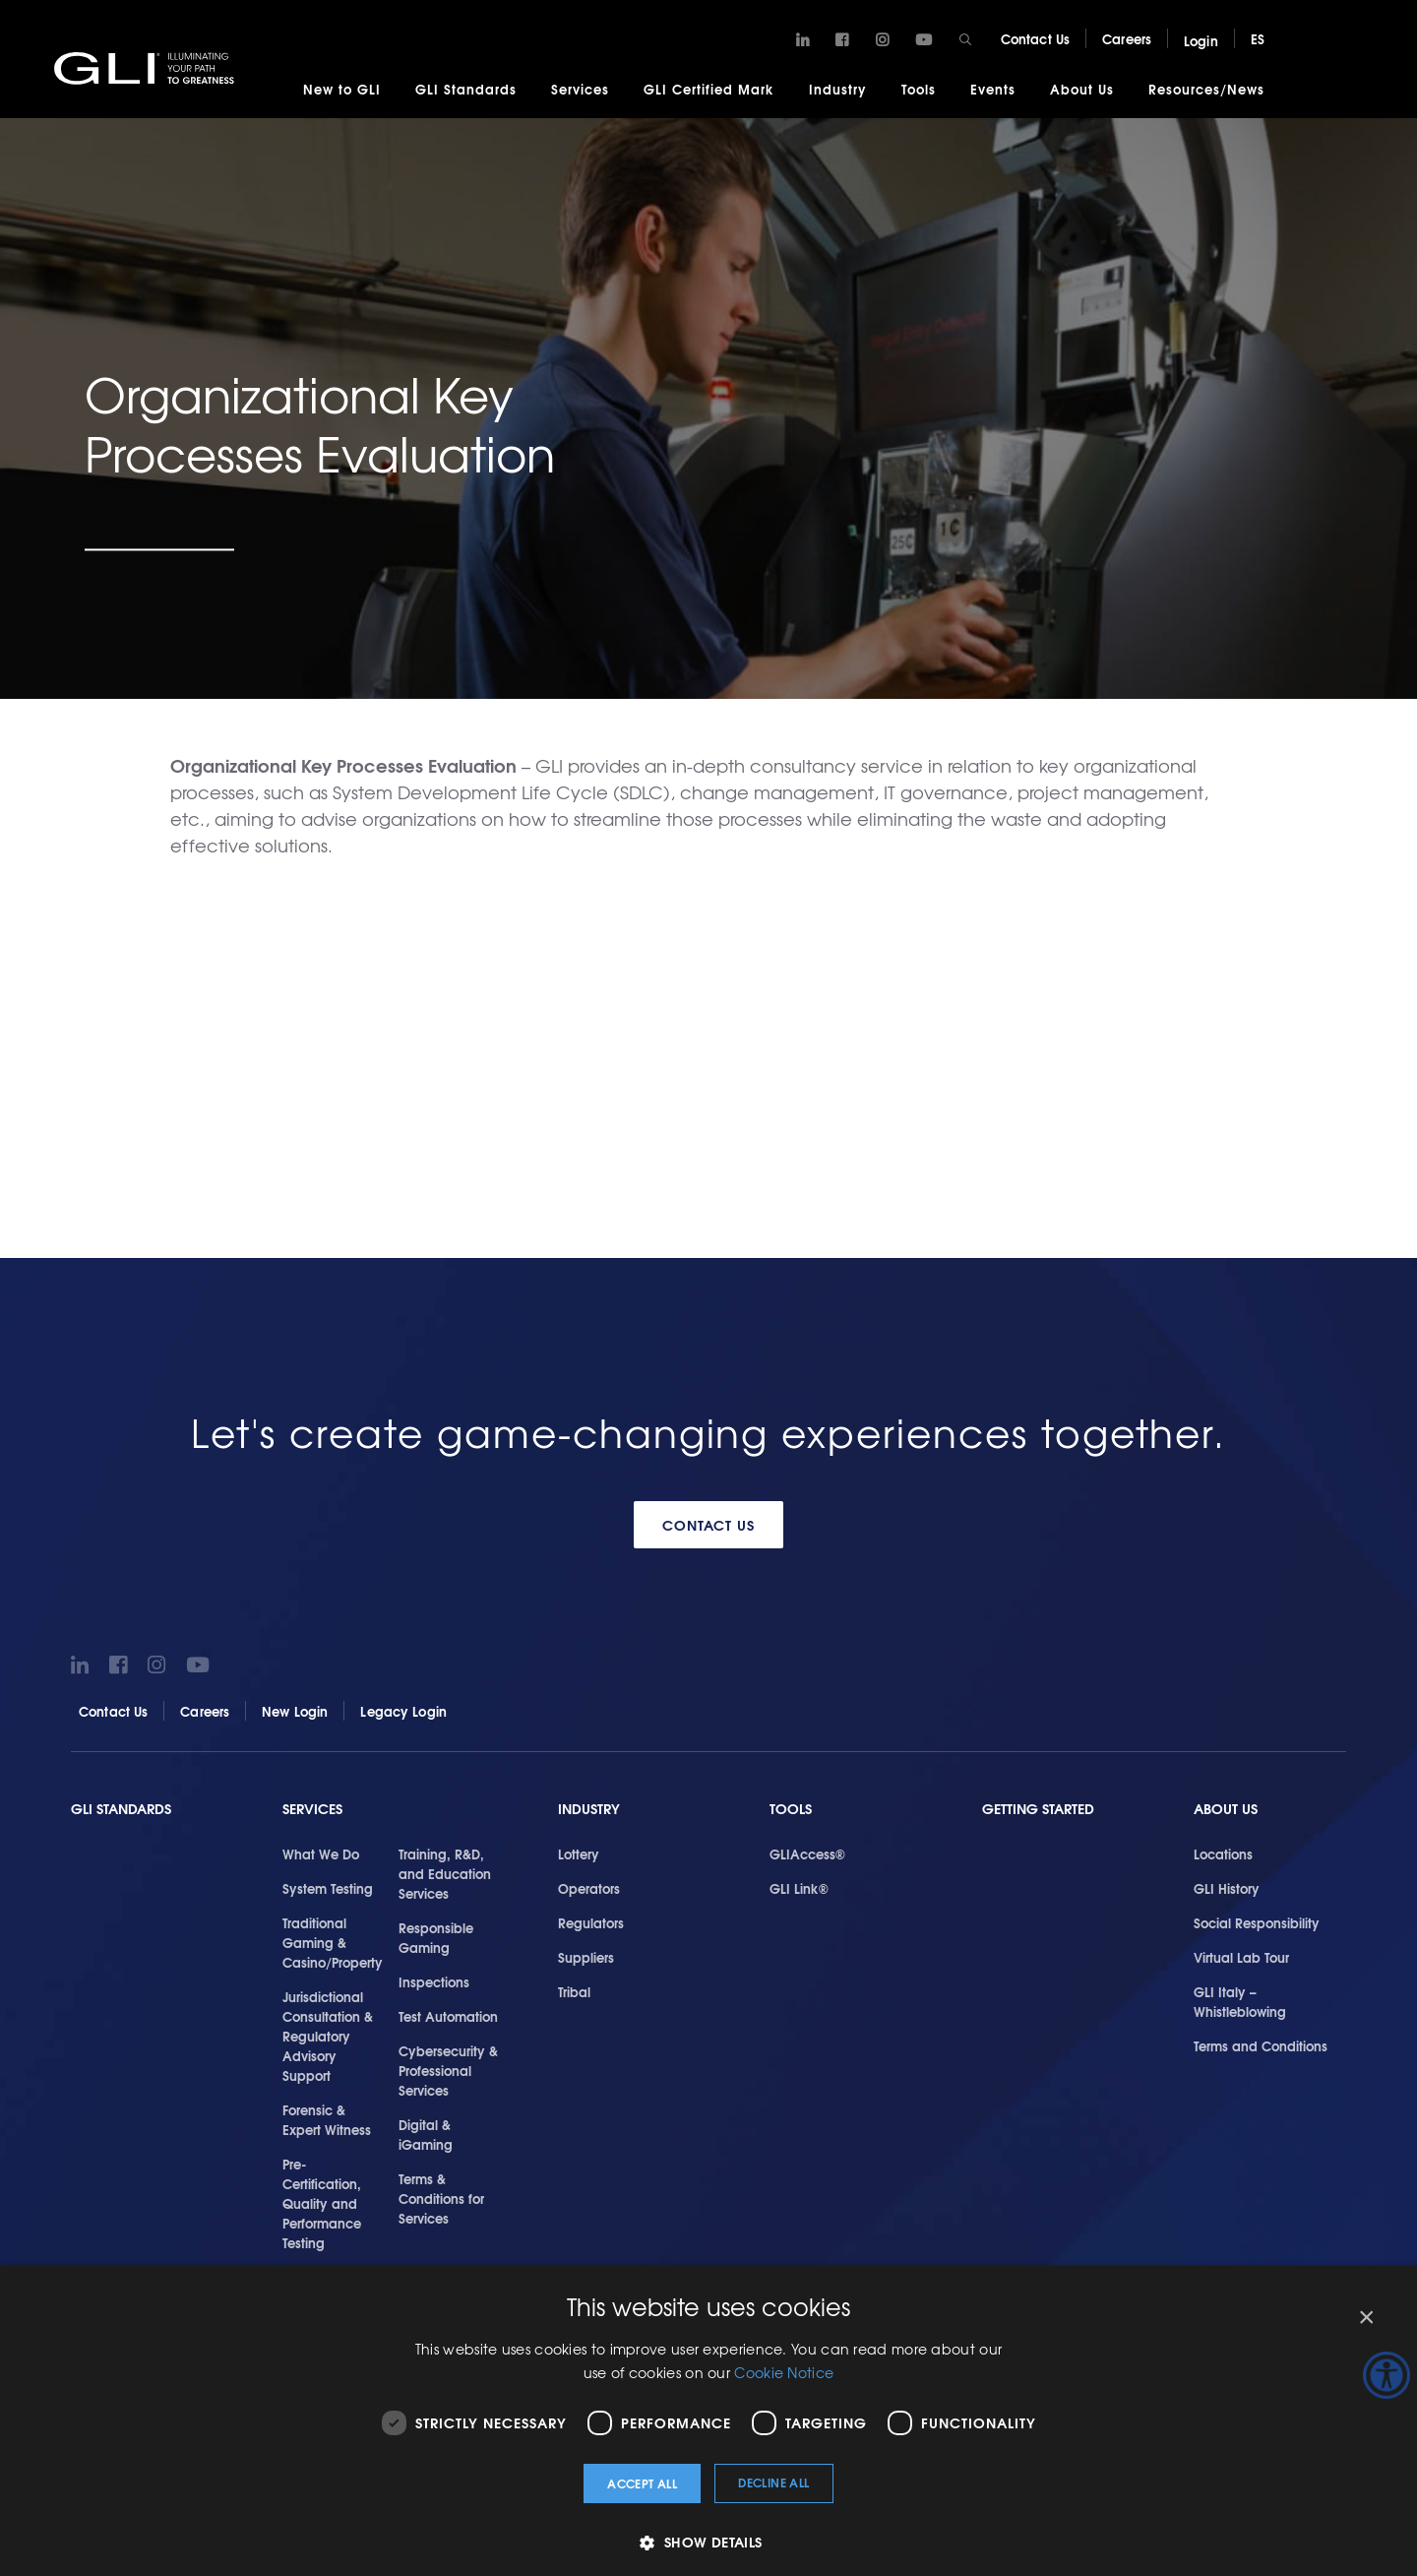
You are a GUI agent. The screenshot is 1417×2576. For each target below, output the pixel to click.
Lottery (578, 1853)
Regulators (591, 1922)
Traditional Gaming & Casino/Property (332, 1942)
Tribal (574, 1991)
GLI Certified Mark (709, 88)
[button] (708, 2542)
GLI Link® (799, 1888)
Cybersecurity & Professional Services (448, 2070)
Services (580, 88)
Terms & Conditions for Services (441, 2198)
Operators (589, 1888)
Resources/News (1206, 88)
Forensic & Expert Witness (326, 2119)
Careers (1126, 38)
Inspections (434, 1981)
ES (1257, 38)
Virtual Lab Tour (1241, 1957)
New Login (295, 1711)
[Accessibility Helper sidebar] (1386, 2375)
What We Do (320, 1853)
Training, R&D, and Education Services (445, 1873)
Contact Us (1035, 38)
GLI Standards (466, 88)
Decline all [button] (773, 2482)
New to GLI (342, 88)
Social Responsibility (1257, 1922)
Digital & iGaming (426, 2134)
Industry (838, 88)
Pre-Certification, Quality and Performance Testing (321, 2203)
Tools (918, 88)
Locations (1223, 1853)
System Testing (327, 1888)
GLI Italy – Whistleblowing (1240, 2001)
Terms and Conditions (1260, 2045)
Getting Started (1038, 1808)
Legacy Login (403, 1711)
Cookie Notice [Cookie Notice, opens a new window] (783, 2372)
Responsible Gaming (436, 1937)
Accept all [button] (642, 2483)
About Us (1082, 88)
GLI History (1227, 1888)
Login (1201, 40)
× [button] (1365, 2317)
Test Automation (448, 2016)
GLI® (147, 68)
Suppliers (586, 1957)
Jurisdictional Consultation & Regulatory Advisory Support (327, 2035)
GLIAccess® (807, 1853)
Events (993, 88)
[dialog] (708, 2421)
